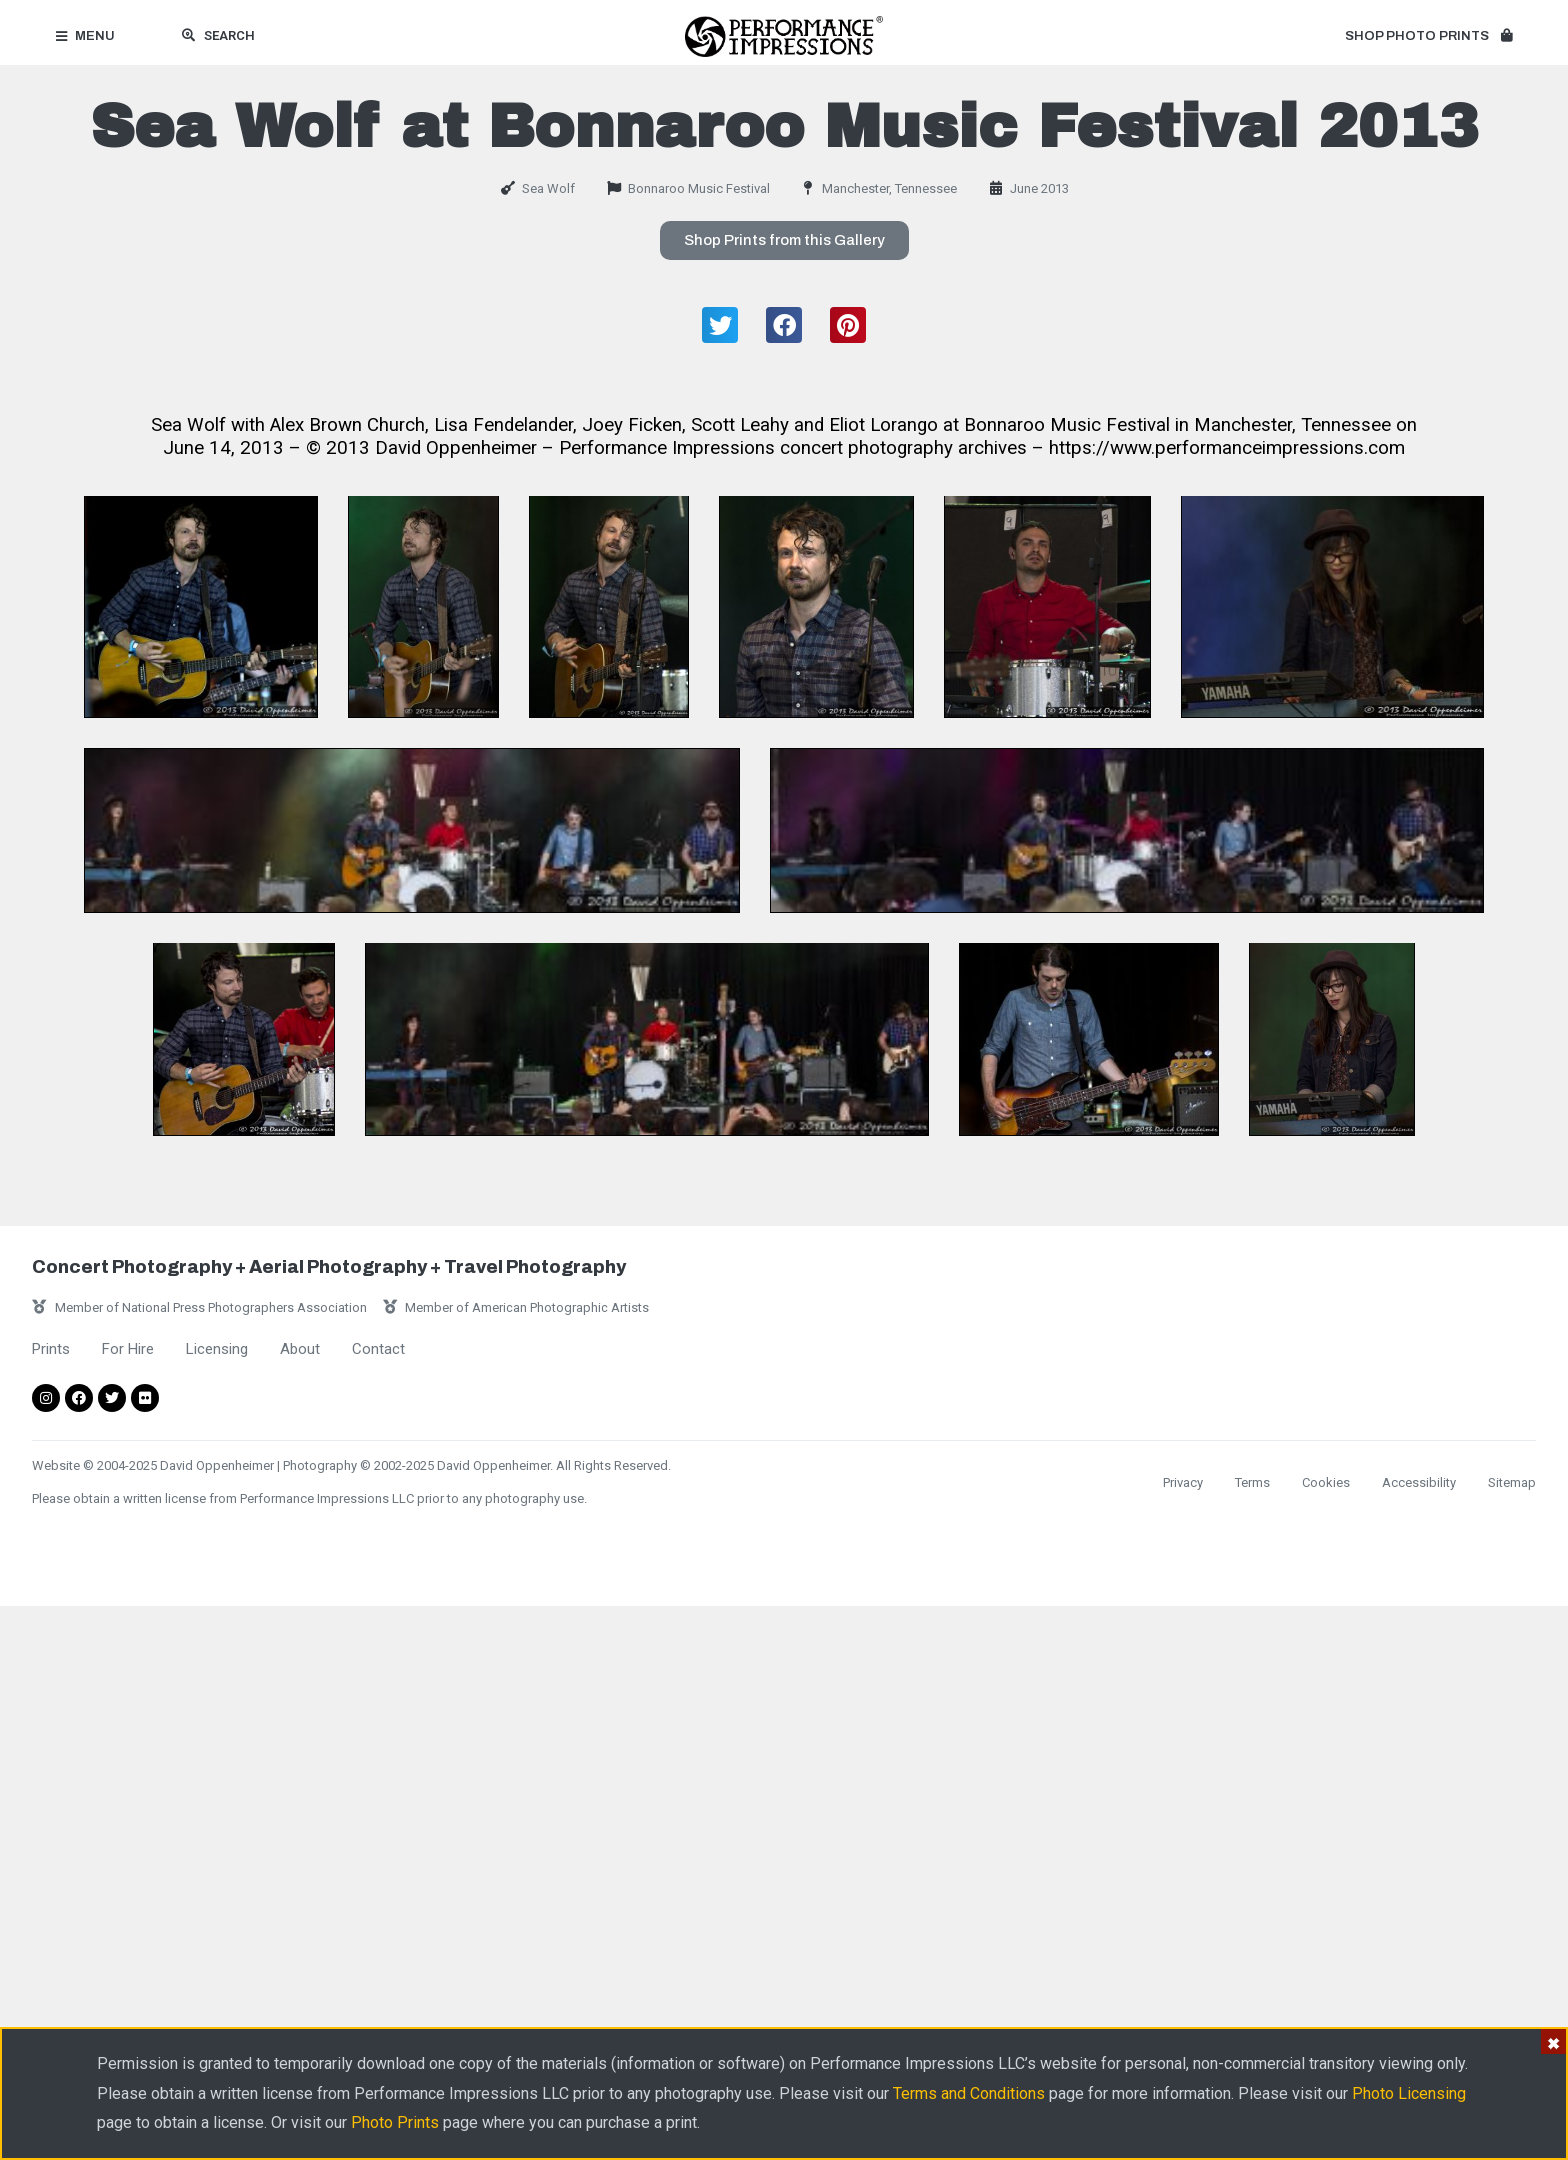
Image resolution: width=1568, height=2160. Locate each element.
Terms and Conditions (969, 2093)
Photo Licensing (1409, 2093)
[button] (1428, 37)
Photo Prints (395, 2122)
